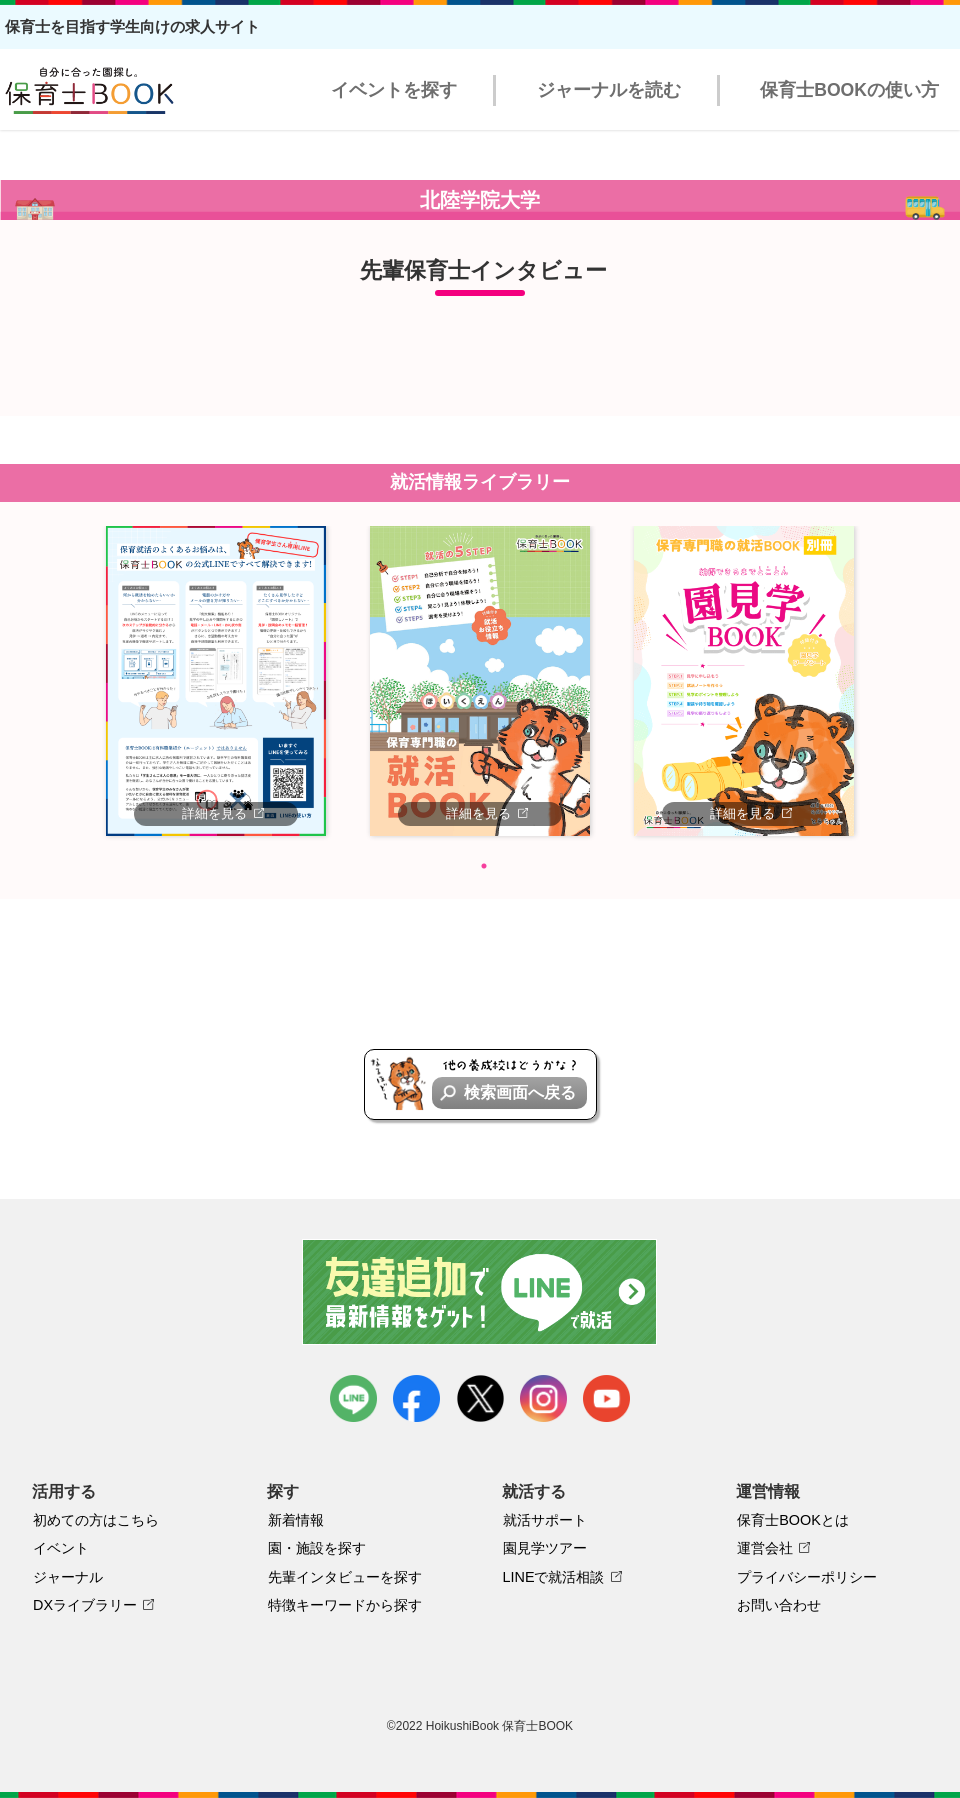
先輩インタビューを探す (345, 1577)
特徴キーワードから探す (345, 1605)
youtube (606, 1398)
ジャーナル (68, 1577)
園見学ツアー (545, 1548)
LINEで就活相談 (554, 1577)
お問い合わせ (779, 1605)
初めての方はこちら (96, 1520)
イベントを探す (394, 90)
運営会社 (765, 1548)
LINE (353, 1398)
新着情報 (296, 1520)
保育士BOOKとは (793, 1520)
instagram (543, 1398)
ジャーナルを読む (609, 90)
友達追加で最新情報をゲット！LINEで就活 (480, 1292)
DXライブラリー (85, 1605)
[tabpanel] (216, 681)
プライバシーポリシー (807, 1577)
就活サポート (545, 1520)
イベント (61, 1548)
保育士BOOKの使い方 (849, 90)
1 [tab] (484, 866)
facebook (416, 1398)
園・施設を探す (317, 1548)
